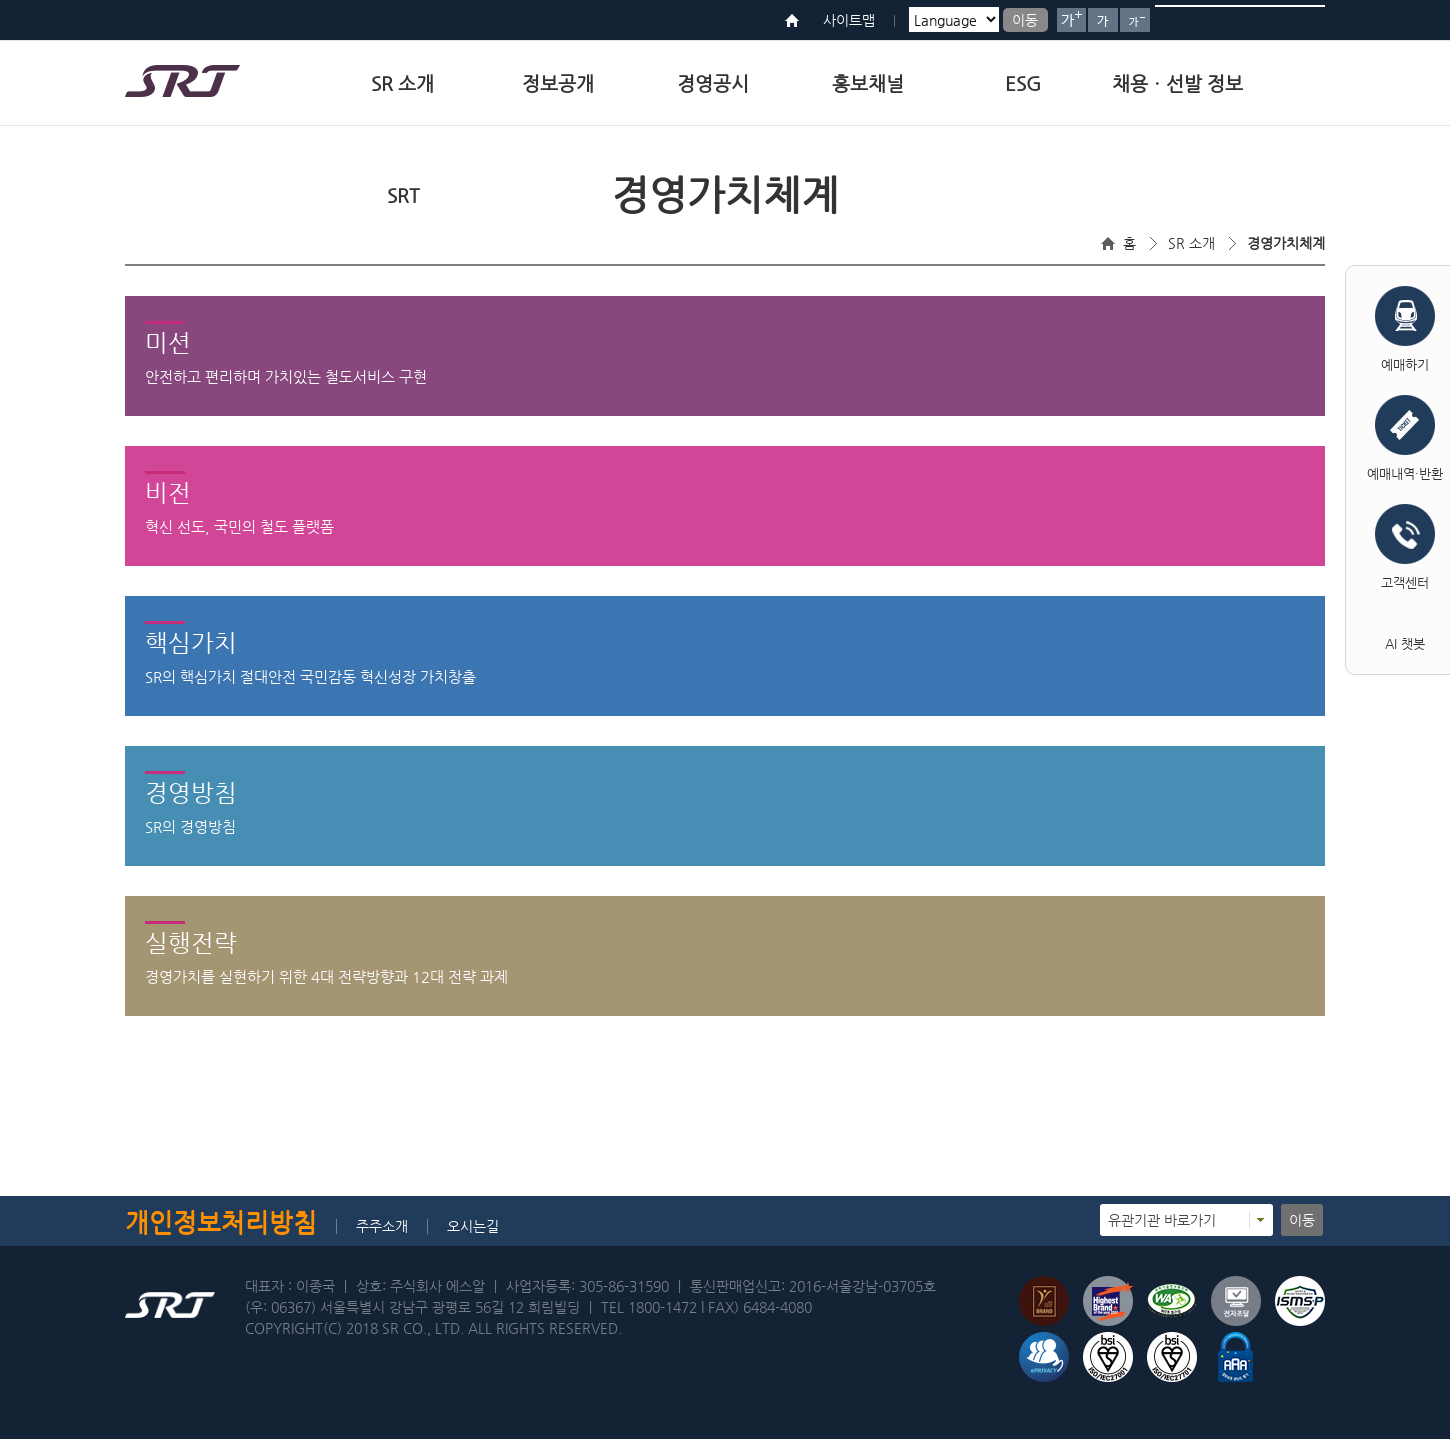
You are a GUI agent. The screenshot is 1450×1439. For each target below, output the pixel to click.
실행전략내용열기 (726, 1015)
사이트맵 (849, 20)
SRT (403, 195)
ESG (1023, 83)
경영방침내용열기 (726, 865)
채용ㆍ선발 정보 (1177, 83)
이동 (1025, 20)
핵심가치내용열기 (726, 715)
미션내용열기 (726, 415)
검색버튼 (1302, 20)
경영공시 (713, 83)
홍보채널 (868, 83)
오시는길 (473, 1226)
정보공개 (558, 83)
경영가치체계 (1286, 243)
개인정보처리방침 (221, 1222)
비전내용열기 (726, 565)
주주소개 (382, 1226)
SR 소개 (402, 83)
